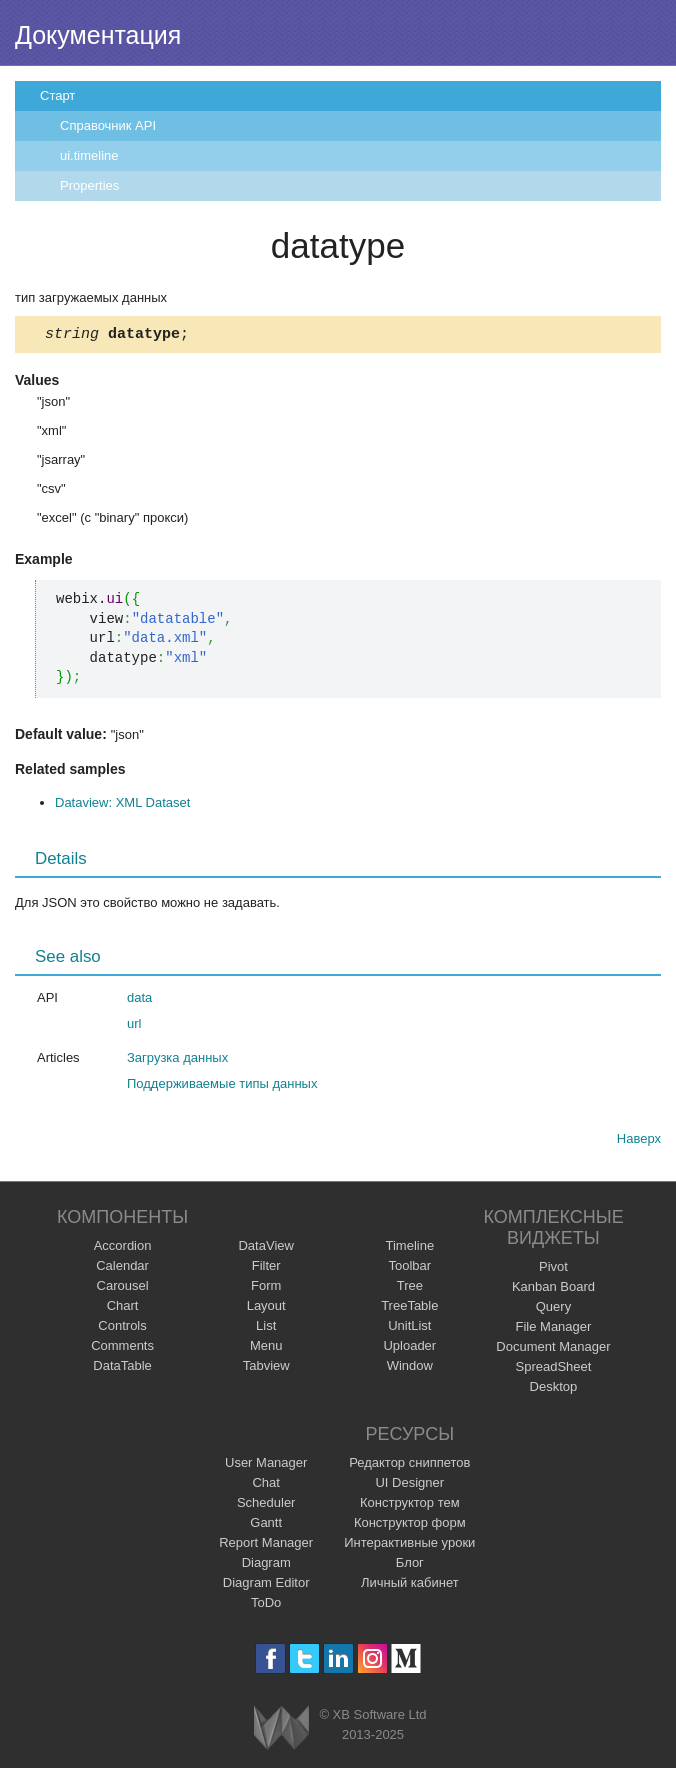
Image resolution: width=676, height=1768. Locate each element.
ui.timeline (89, 155)
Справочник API (108, 125)
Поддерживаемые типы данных (222, 1086)
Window (410, 1368)
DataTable (122, 1368)
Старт (57, 95)
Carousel (123, 1288)
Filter (266, 1268)
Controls (122, 1328)
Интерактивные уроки (409, 1545)
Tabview (266, 1368)
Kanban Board (553, 1289)
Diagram (266, 1565)
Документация (98, 35)
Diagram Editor (266, 1585)
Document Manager (553, 1349)
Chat (265, 1485)
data (139, 1000)
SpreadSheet (553, 1369)
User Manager (266, 1465)
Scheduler (266, 1505)
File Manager (554, 1329)
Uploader (409, 1348)
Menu (266, 1348)
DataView (265, 1248)
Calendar (122, 1268)
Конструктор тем (410, 1505)
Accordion (123, 1248)
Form (266, 1288)
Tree (410, 1288)
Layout (266, 1308)
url (134, 1026)
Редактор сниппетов (409, 1465)
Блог (410, 1565)
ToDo (266, 1605)
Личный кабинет (410, 1585)
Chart (123, 1308)
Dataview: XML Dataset (122, 805)
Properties (89, 185)
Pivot (553, 1269)
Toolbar (409, 1268)
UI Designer (409, 1485)
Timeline (409, 1248)
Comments (122, 1348)
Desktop (554, 1389)
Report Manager (266, 1545)
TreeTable (409, 1308)
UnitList (409, 1328)
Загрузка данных (177, 1060)
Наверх (639, 1141)
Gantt (266, 1525)
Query (553, 1309)
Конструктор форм (410, 1525)
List (266, 1328)
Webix (281, 1730)
